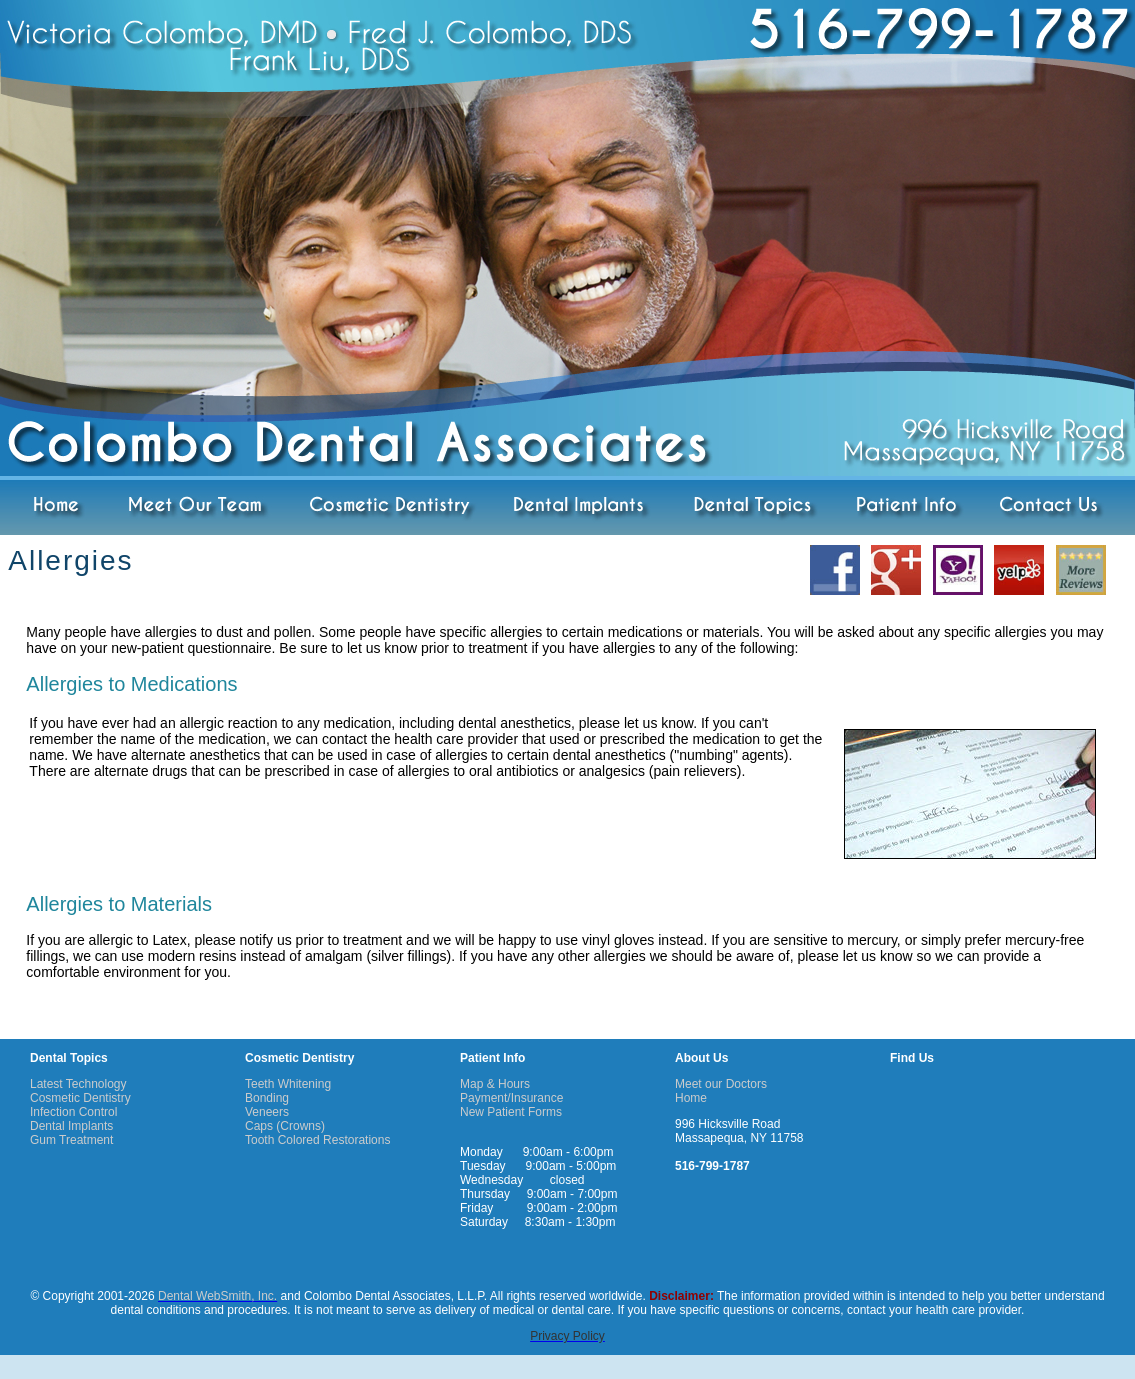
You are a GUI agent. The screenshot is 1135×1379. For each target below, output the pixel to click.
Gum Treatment (71, 1140)
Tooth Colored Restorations (317, 1140)
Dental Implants (71, 1126)
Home (691, 1098)
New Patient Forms (511, 1112)
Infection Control (73, 1112)
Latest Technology (78, 1084)
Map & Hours (495, 1084)
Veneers (267, 1112)
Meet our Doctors (721, 1084)
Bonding (267, 1098)
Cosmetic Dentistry (80, 1098)
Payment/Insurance (511, 1098)
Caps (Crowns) (285, 1126)
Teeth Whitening (288, 1084)
